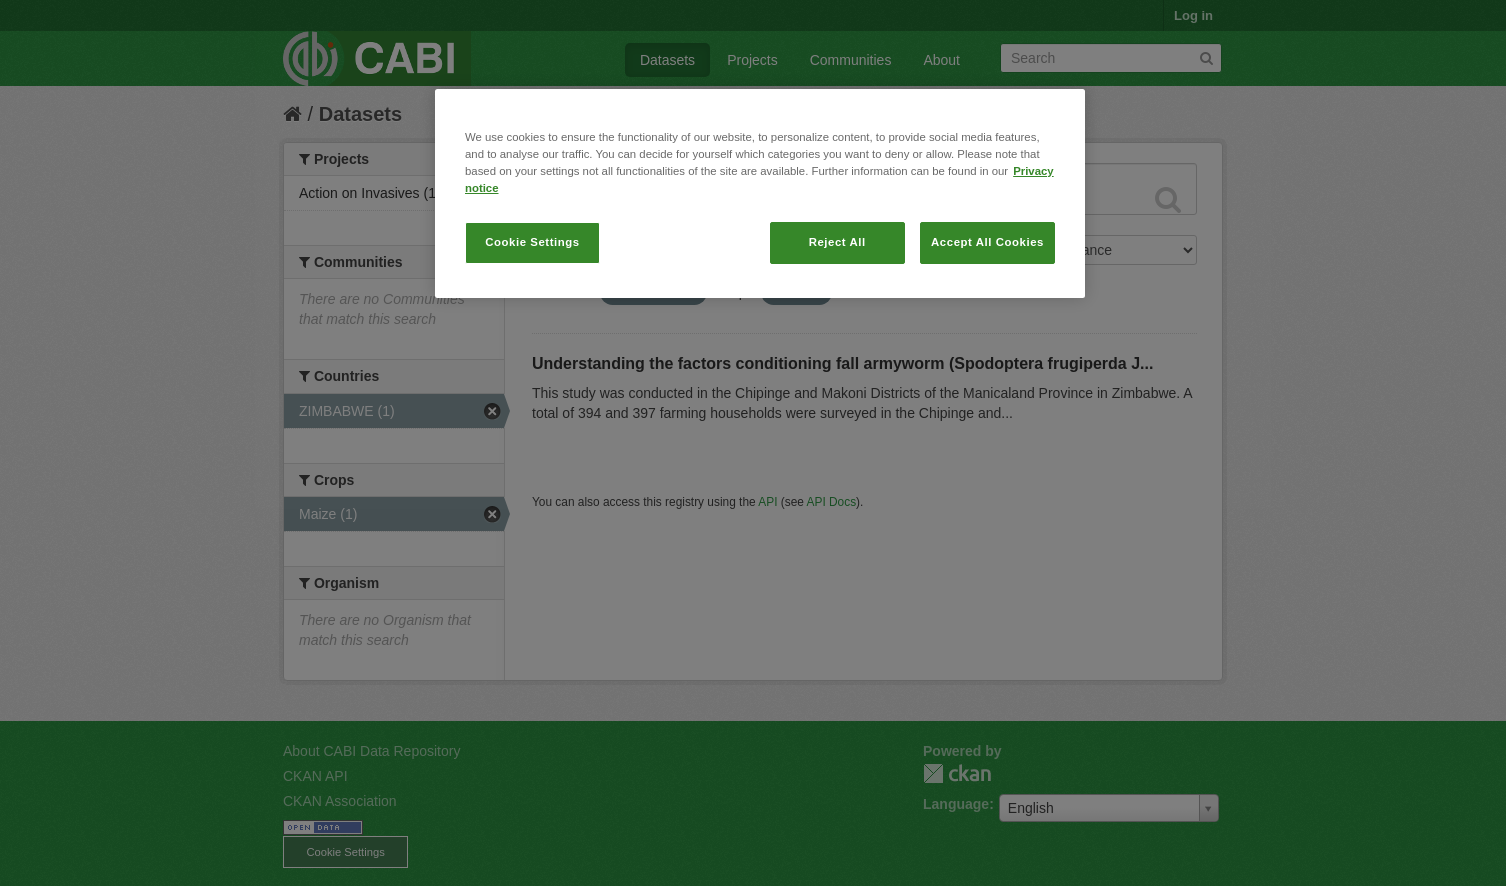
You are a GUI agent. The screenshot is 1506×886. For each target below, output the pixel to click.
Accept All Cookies (987, 242)
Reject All (837, 242)
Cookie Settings (532, 242)
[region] (760, 193)
